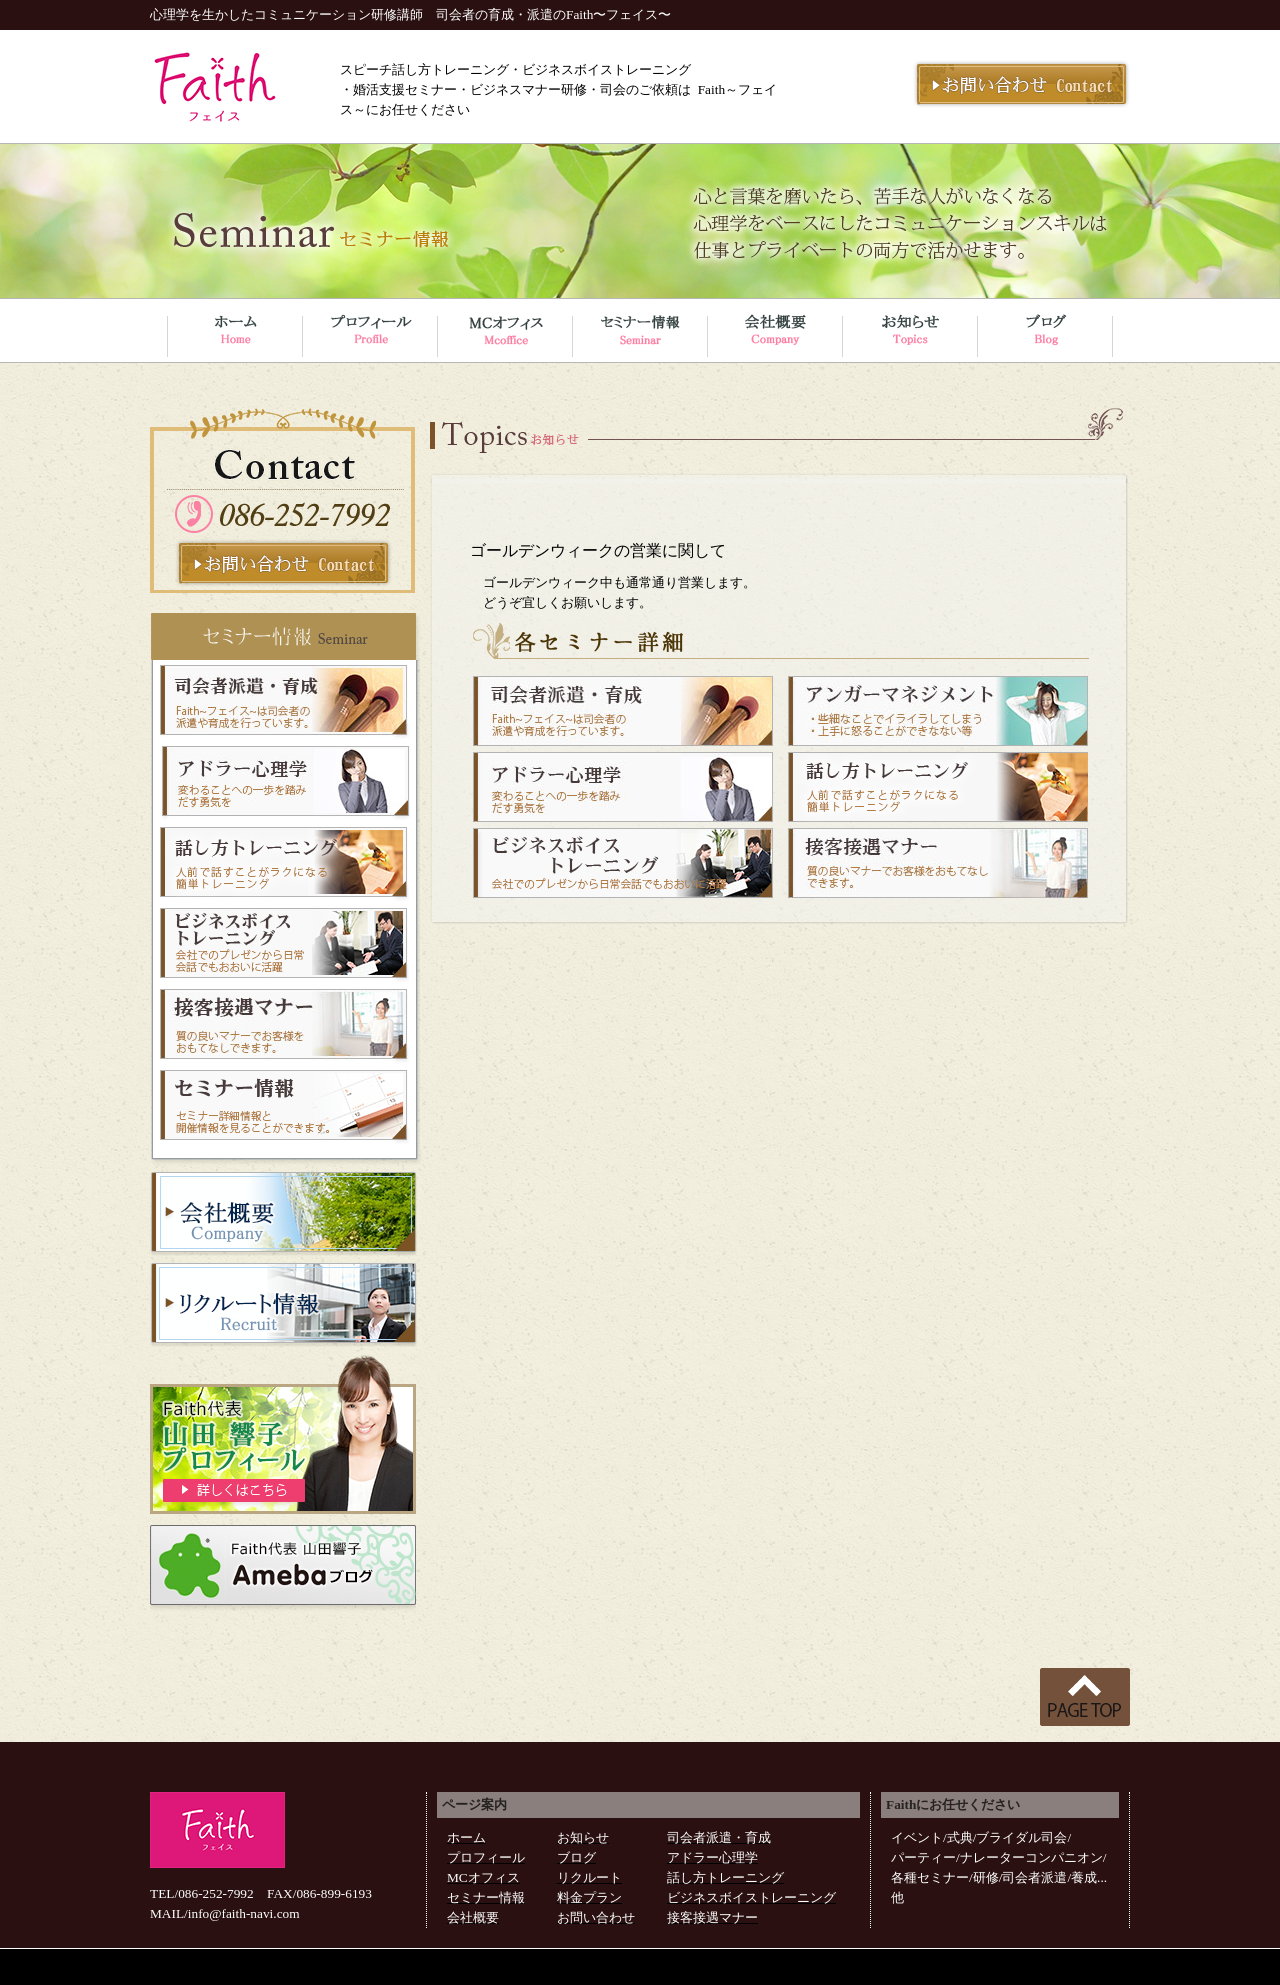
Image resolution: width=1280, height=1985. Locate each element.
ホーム (466, 1837)
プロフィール (486, 1857)
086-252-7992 (216, 1893)
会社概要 (473, 1917)
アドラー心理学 (712, 1857)
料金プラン (589, 1897)
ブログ (576, 1857)
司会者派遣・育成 (719, 1837)
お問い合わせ (596, 1917)
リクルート (589, 1877)
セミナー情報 (486, 1897)
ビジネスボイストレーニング (751, 1897)
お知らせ (583, 1837)
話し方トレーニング (725, 1877)
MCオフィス (483, 1877)
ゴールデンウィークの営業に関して (598, 550)
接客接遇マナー (712, 1917)
